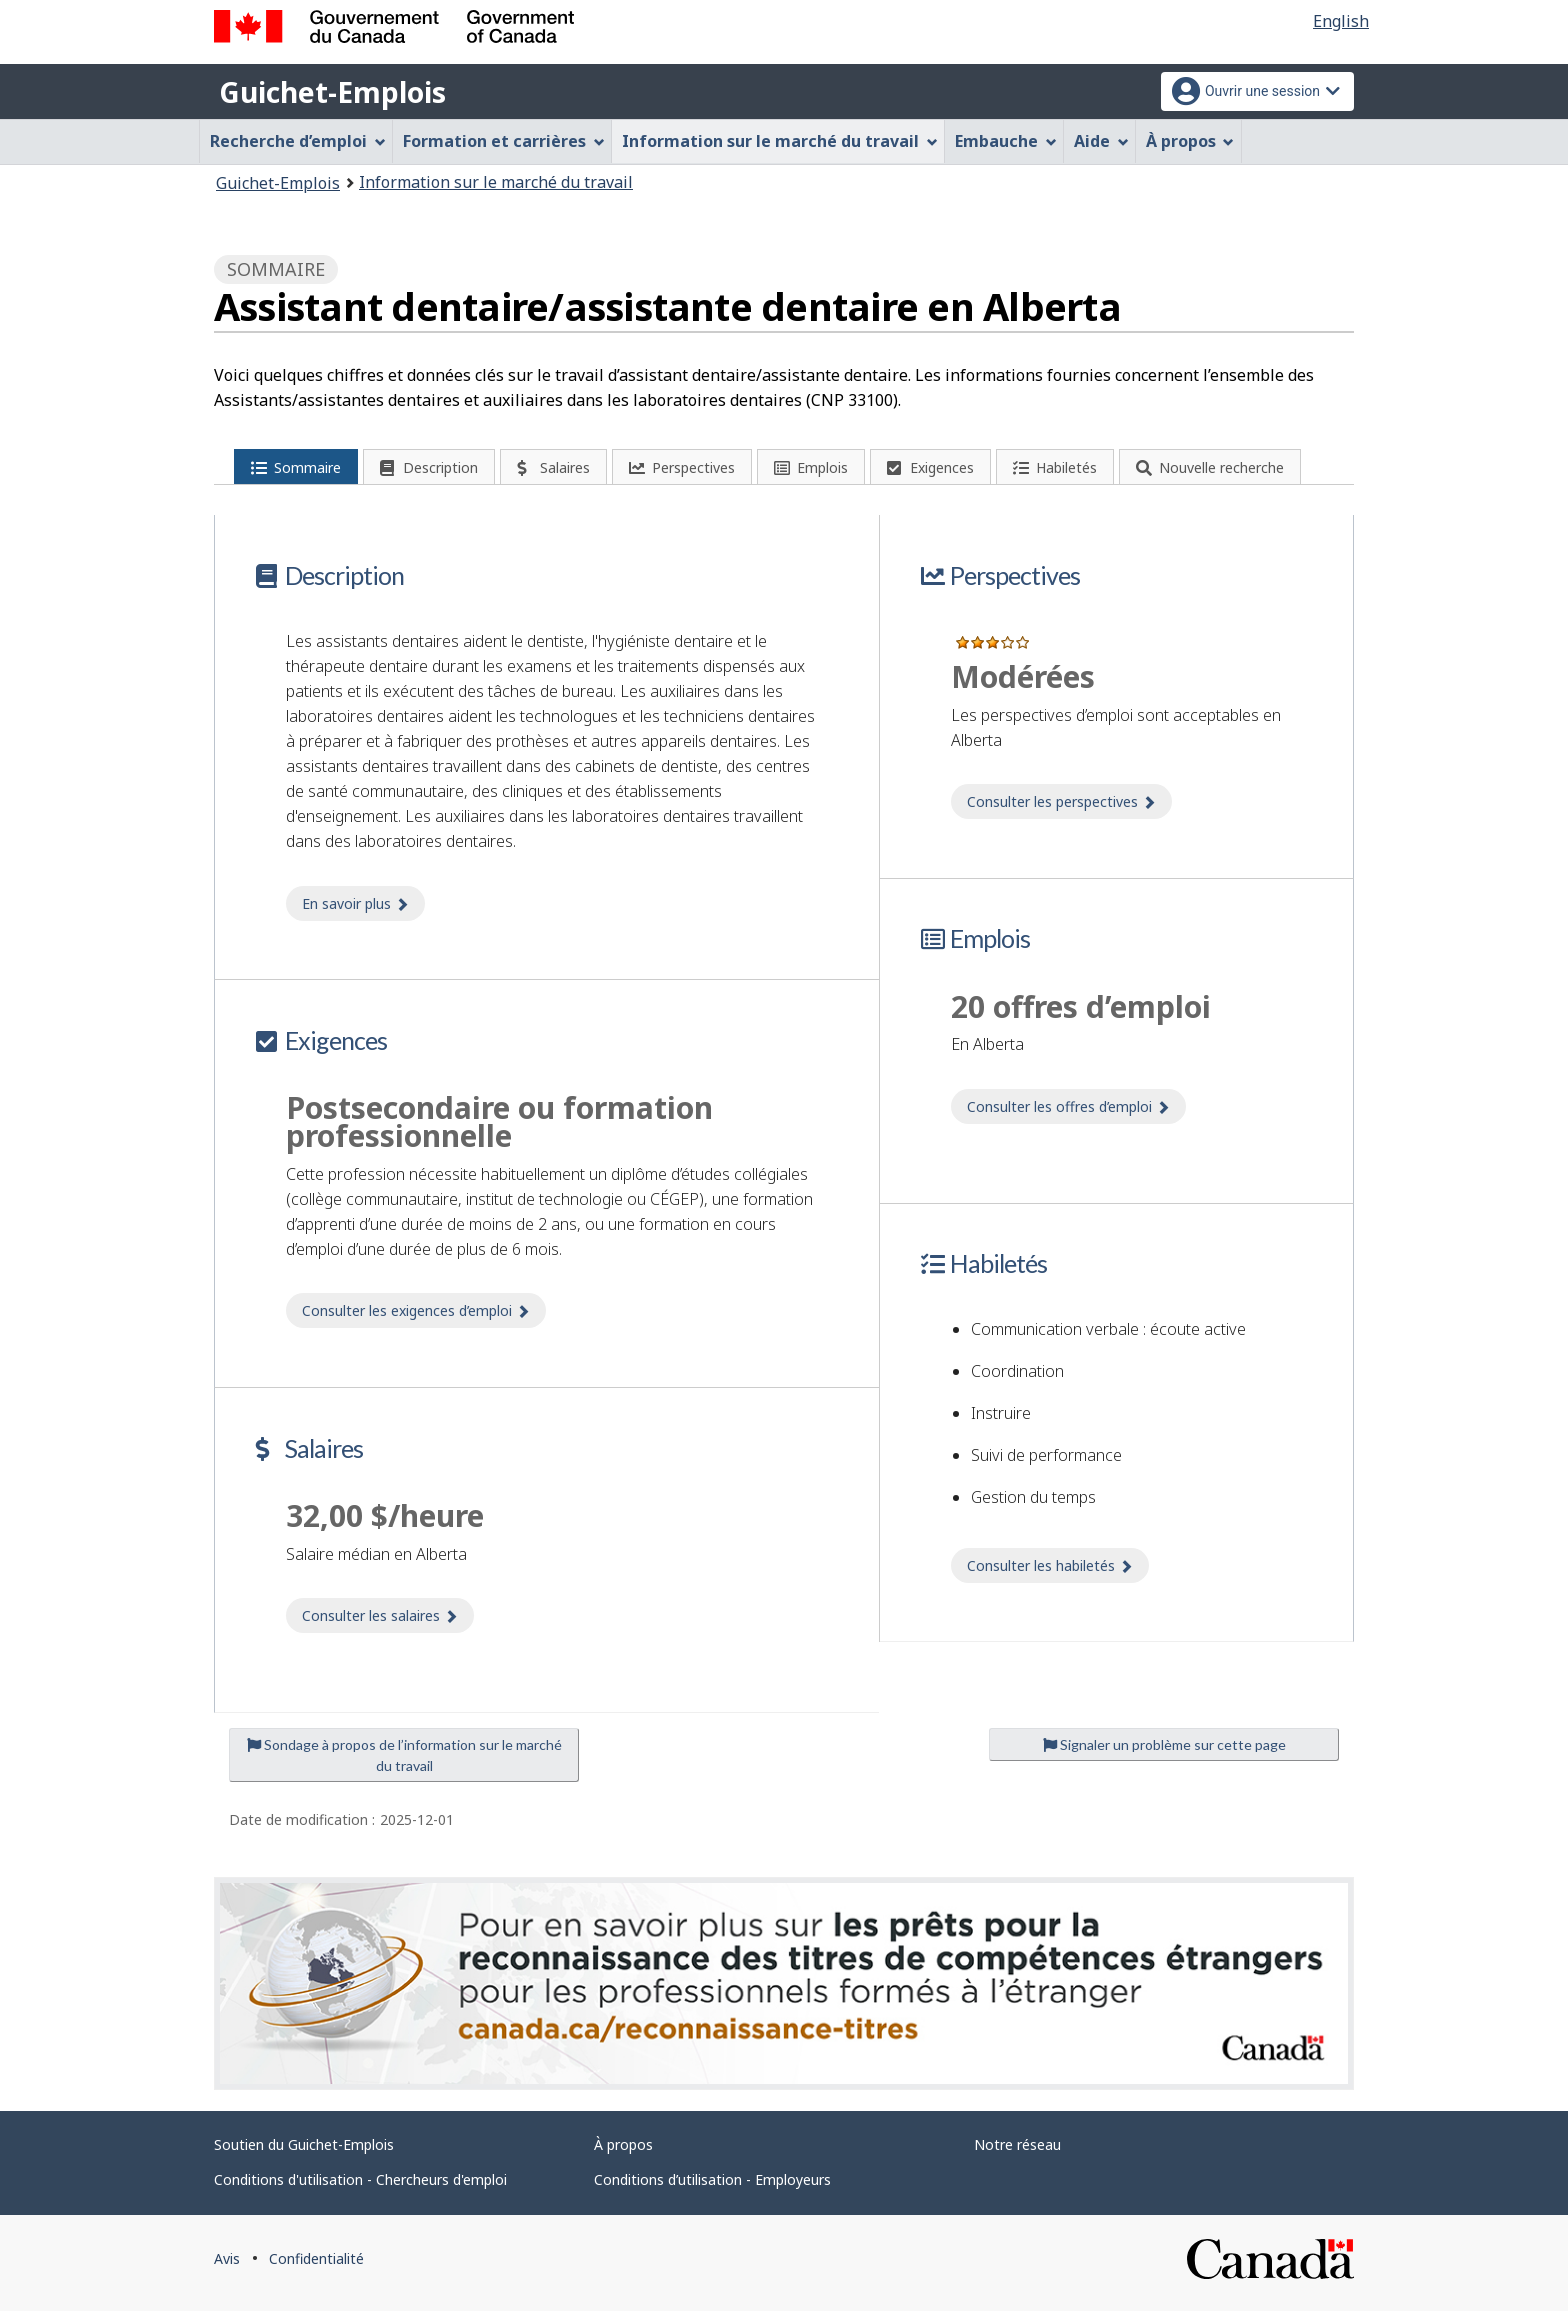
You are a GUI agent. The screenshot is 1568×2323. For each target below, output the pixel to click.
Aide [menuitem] (1101, 141)
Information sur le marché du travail (496, 182)
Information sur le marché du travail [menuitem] (780, 141)
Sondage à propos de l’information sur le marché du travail (404, 1767)
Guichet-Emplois (332, 92)
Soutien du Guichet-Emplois (304, 2157)
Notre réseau (1017, 2157)
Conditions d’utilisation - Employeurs (712, 2192)
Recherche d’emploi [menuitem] (298, 141)
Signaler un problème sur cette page (1164, 1756)
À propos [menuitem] (1190, 141)
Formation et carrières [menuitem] (504, 141)
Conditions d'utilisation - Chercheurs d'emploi (360, 2192)
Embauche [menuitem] (1006, 141)
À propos (623, 2157)
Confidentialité (316, 2271)
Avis (227, 2271)
